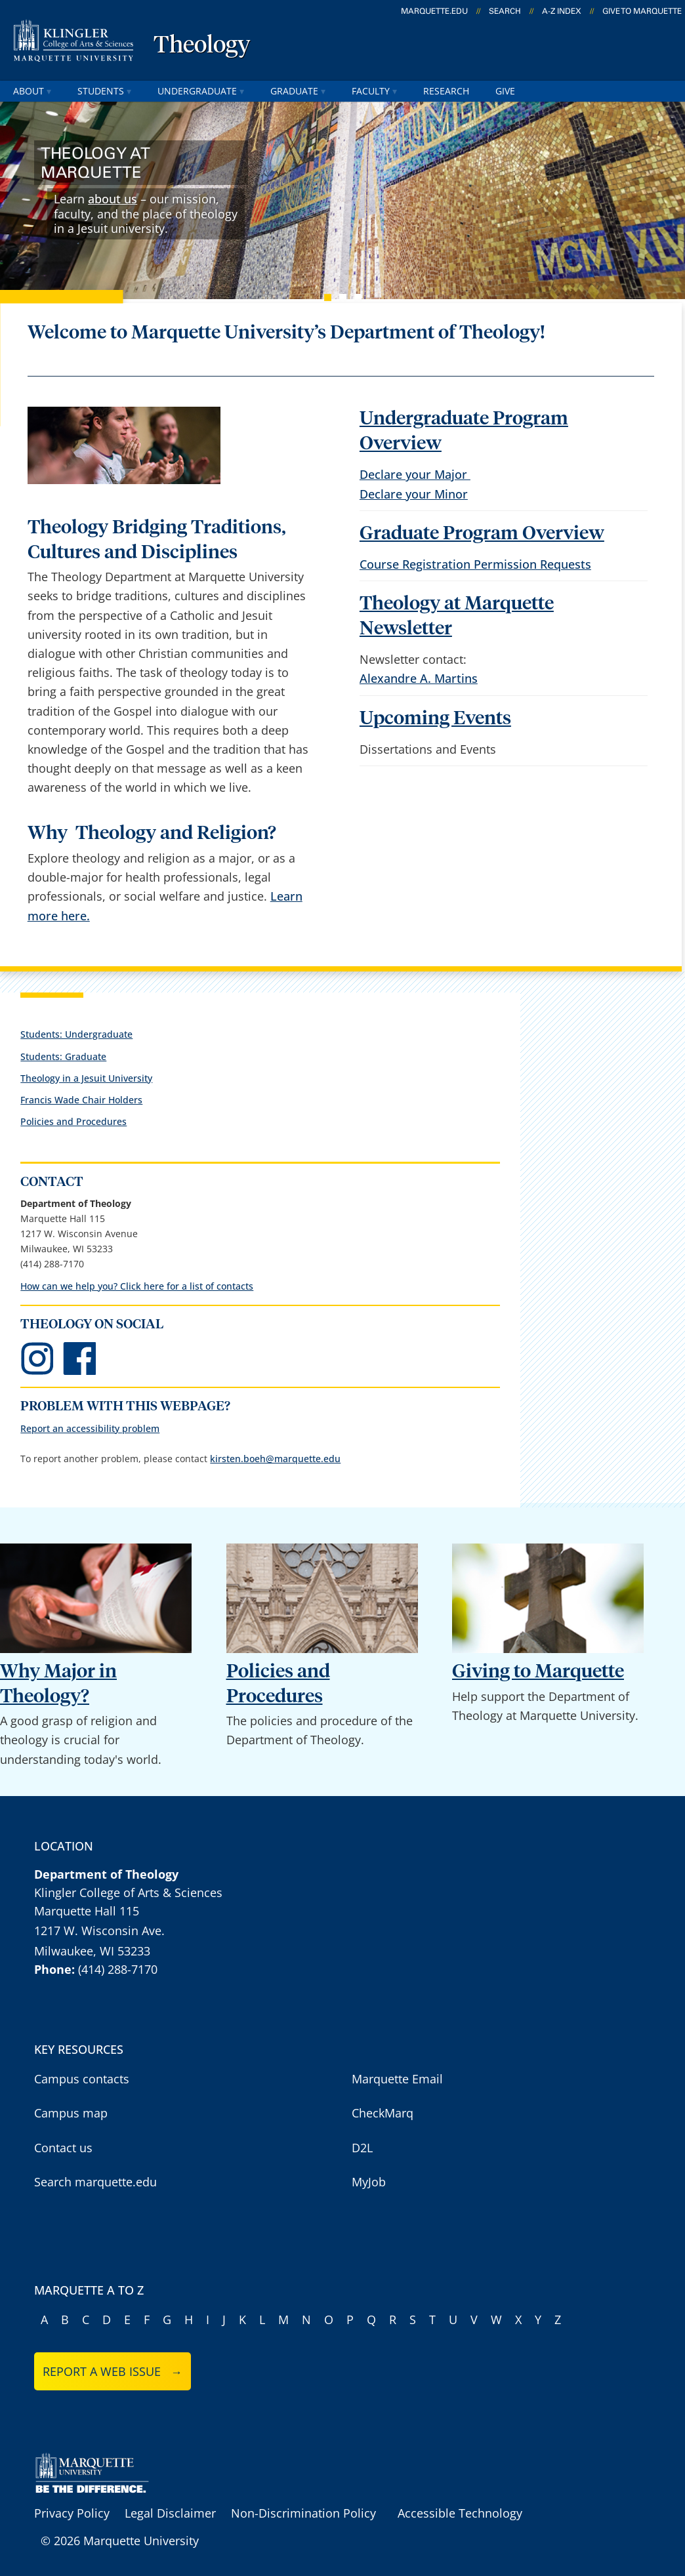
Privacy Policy (72, 2513)
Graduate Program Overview (482, 533)
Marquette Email (397, 2079)
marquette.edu (434, 11)
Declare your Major (415, 474)
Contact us (63, 2148)
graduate (297, 91)
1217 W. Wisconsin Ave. (99, 1930)
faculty (374, 91)
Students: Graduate (63, 1056)
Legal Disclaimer (170, 2513)
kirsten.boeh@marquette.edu (275, 1458)
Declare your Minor (414, 494)
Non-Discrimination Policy (303, 2513)
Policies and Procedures (73, 1121)
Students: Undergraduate (76, 1034)
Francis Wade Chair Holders (81, 1100)
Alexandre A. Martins (419, 678)
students (104, 91)
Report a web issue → (112, 2371)
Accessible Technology (460, 2513)
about (32, 91)
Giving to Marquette (538, 1671)
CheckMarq (382, 2113)
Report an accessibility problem (89, 1428)
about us (112, 199)
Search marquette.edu (95, 2182)
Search (505, 11)
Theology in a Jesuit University (86, 1078)
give (505, 91)
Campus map (71, 2113)
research (446, 91)
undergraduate (200, 91)
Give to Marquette (642, 11)
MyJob (369, 2182)
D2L (362, 2148)
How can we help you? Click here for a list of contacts (136, 1286)
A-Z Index (561, 11)
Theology (202, 46)
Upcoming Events (435, 718)
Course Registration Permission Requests (475, 564)
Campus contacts (81, 2079)
